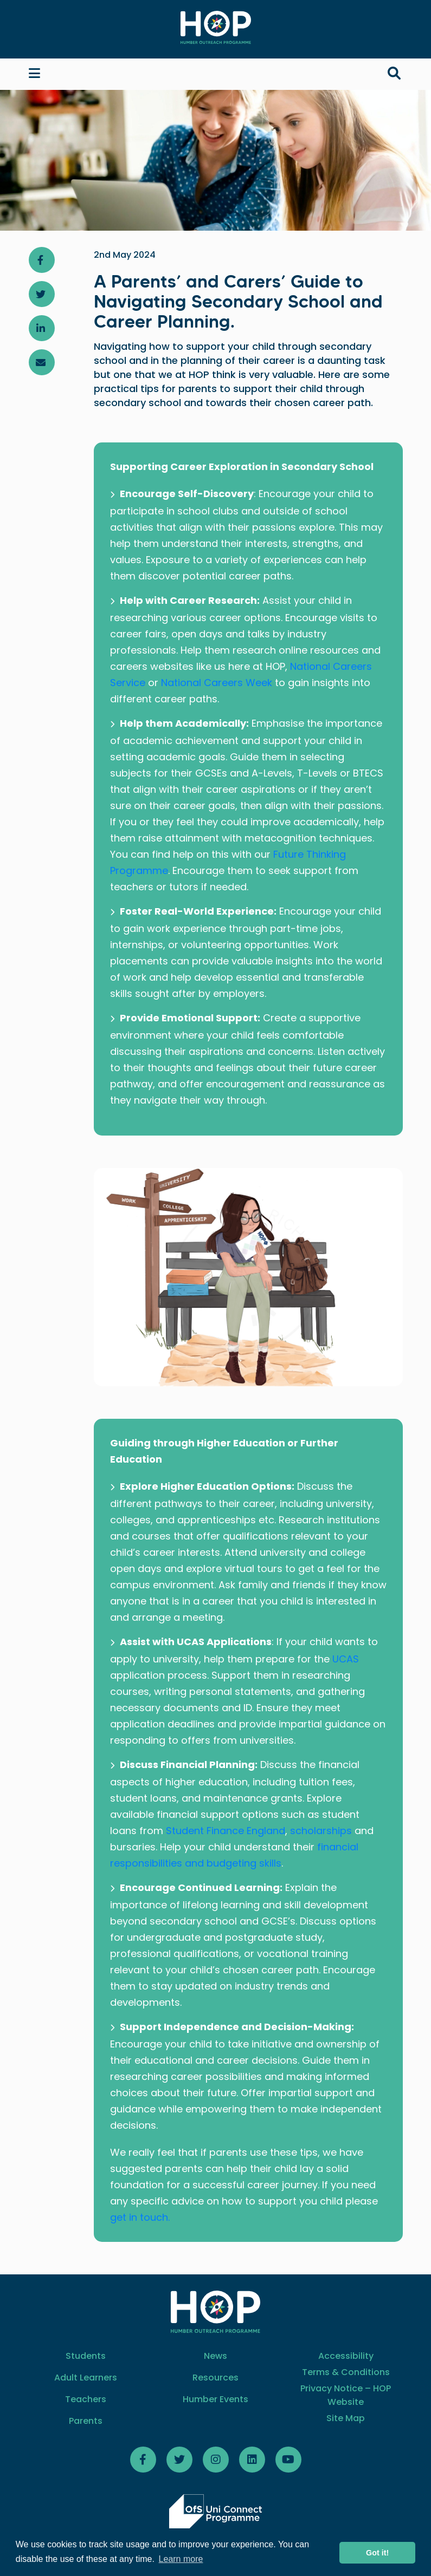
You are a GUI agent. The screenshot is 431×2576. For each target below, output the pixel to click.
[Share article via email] (42, 362)
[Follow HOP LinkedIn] (252, 2460)
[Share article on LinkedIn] (42, 328)
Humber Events (215, 2399)
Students (86, 2356)
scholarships (321, 1830)
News (215, 2356)
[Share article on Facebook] (42, 260)
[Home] (216, 27)
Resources (215, 2377)
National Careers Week (216, 682)
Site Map (345, 2418)
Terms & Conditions (346, 2372)
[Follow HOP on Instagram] (216, 2460)
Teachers (85, 2399)
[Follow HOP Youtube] (288, 2460)
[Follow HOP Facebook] (143, 2460)
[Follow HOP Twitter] (179, 2460)
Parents (85, 2421)
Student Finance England (224, 1830)
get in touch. (140, 2217)
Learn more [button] (181, 2559)
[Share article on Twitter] (42, 294)
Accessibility (346, 2356)
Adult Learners (85, 2377)
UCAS (345, 1659)
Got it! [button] (377, 2552)
